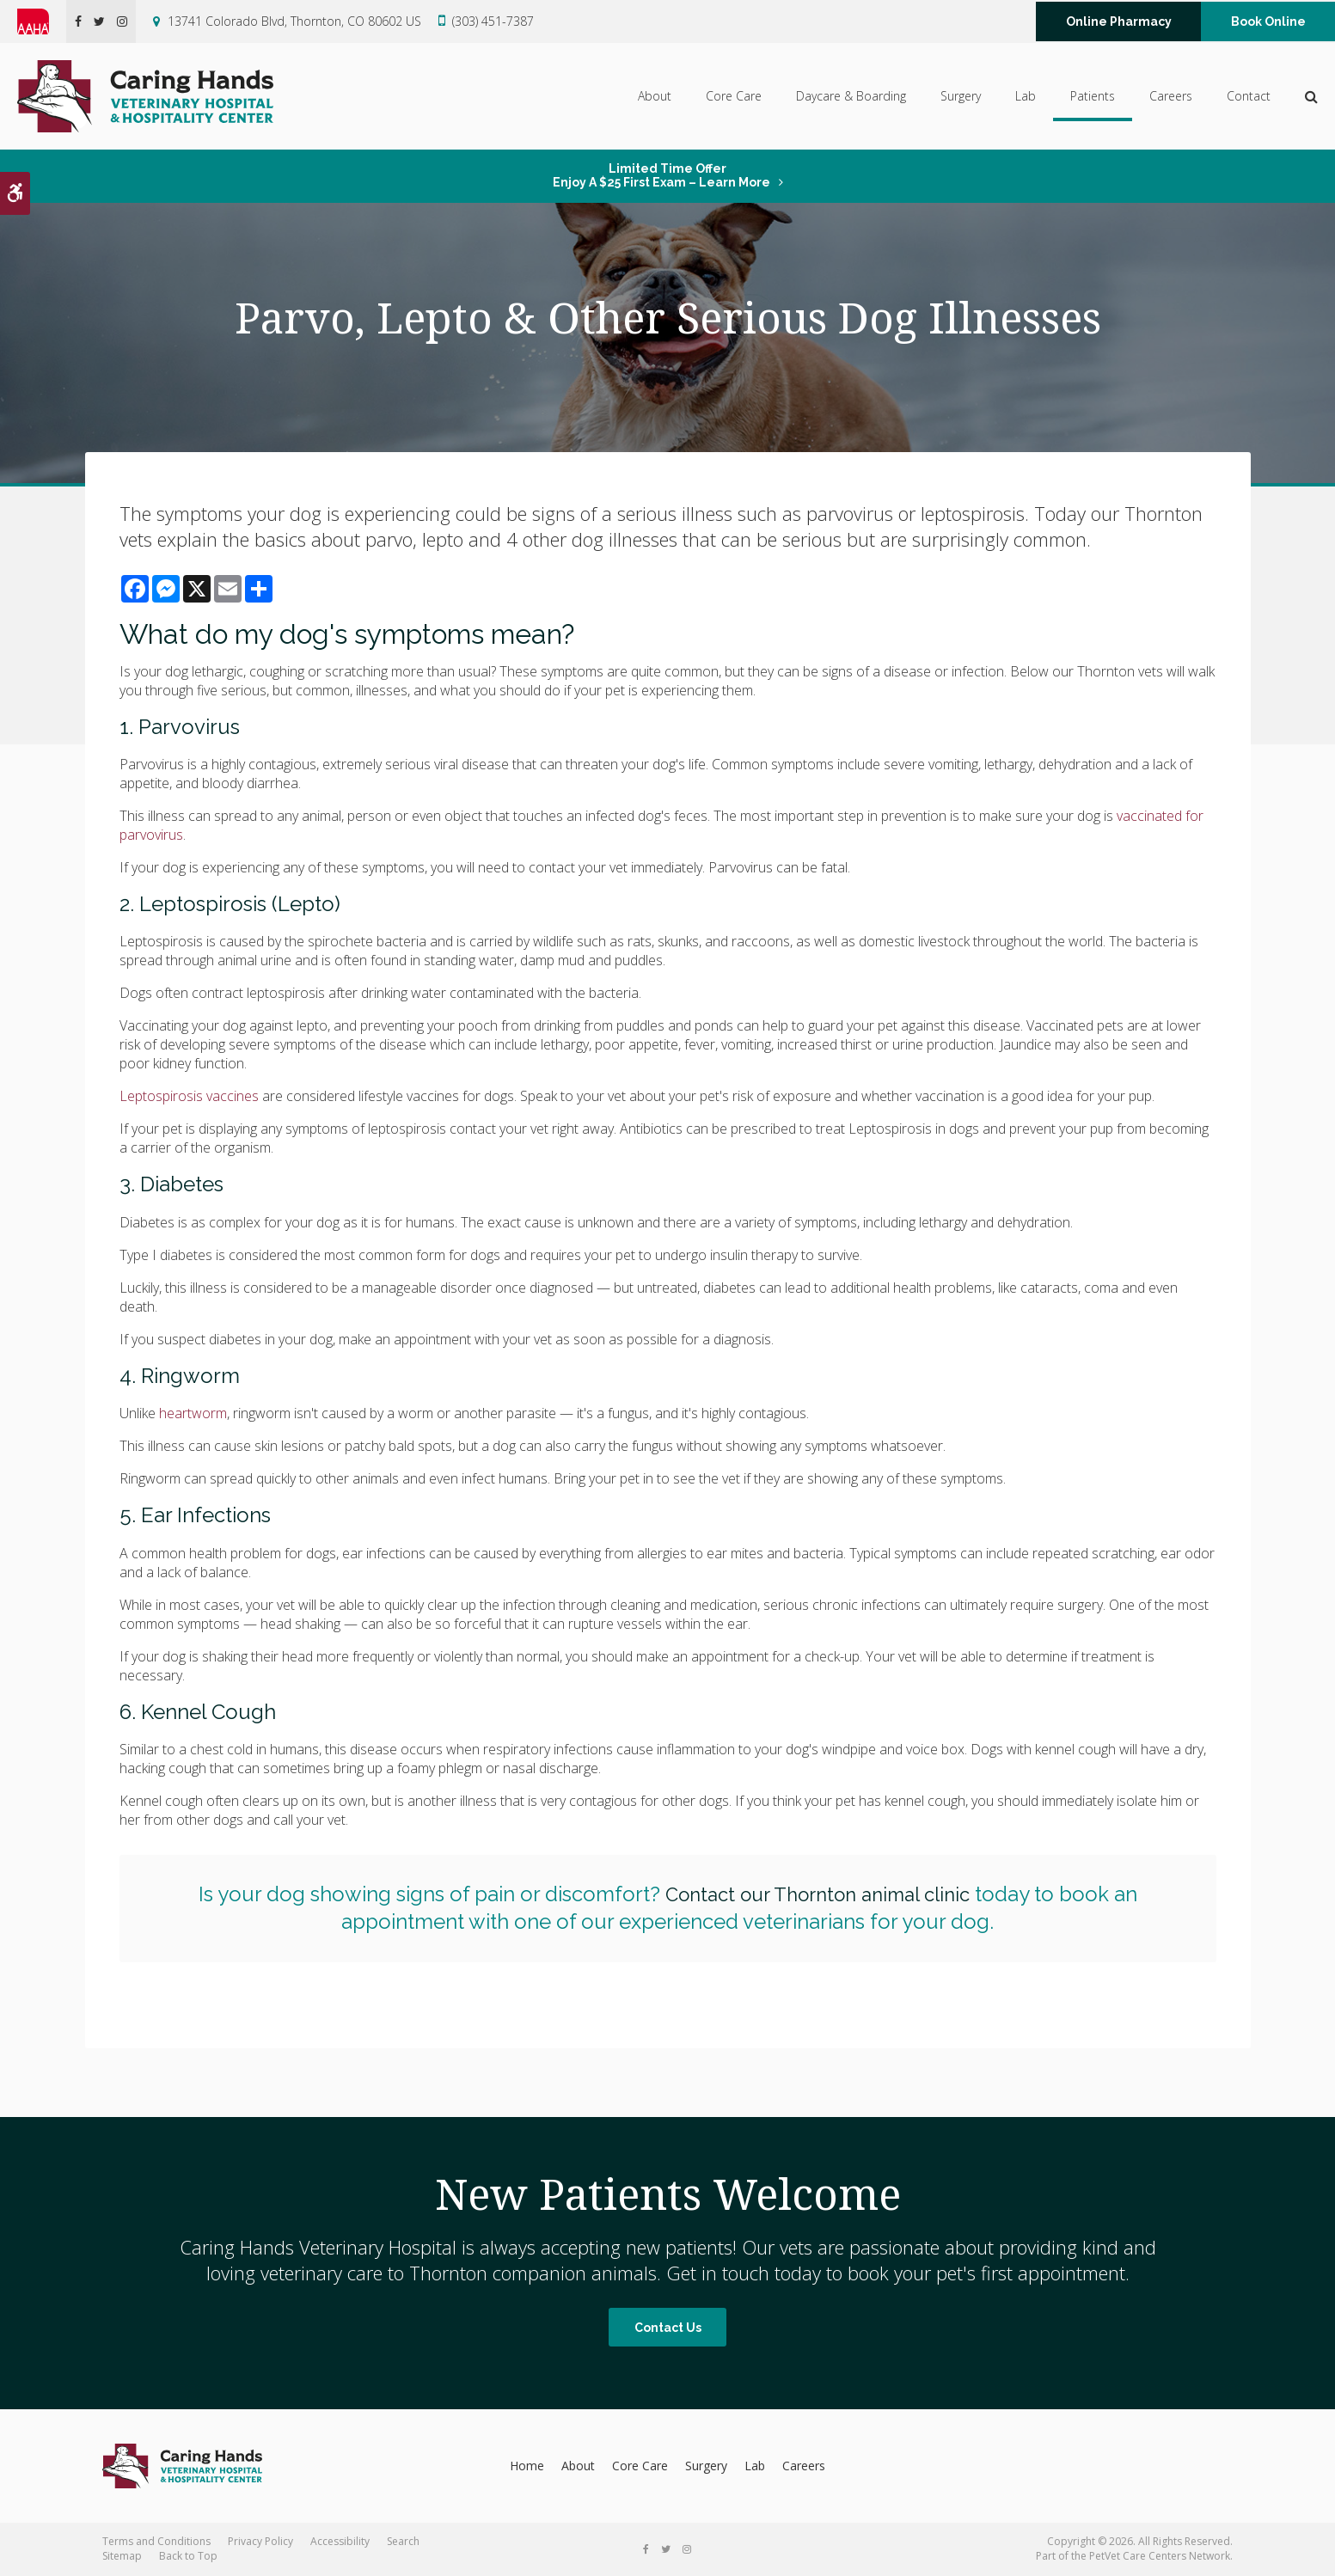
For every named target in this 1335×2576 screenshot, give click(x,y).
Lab (1025, 96)
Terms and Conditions (156, 2541)
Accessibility (340, 2541)
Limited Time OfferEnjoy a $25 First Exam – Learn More (661, 175)
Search (403, 2541)
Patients (1092, 96)
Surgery (960, 96)
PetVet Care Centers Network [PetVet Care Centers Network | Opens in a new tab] (1159, 2555)
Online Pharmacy (1119, 21)
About (654, 96)
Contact (1249, 96)
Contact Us (667, 2327)
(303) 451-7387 (493, 21)
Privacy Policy (260, 2541)
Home (527, 2465)
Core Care (734, 96)
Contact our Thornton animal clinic (817, 1894)
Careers (1170, 96)
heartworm (193, 1413)
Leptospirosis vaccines (189, 1095)
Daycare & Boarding (851, 96)
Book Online (1268, 21)
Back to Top (188, 2555)
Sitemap (122, 2555)
